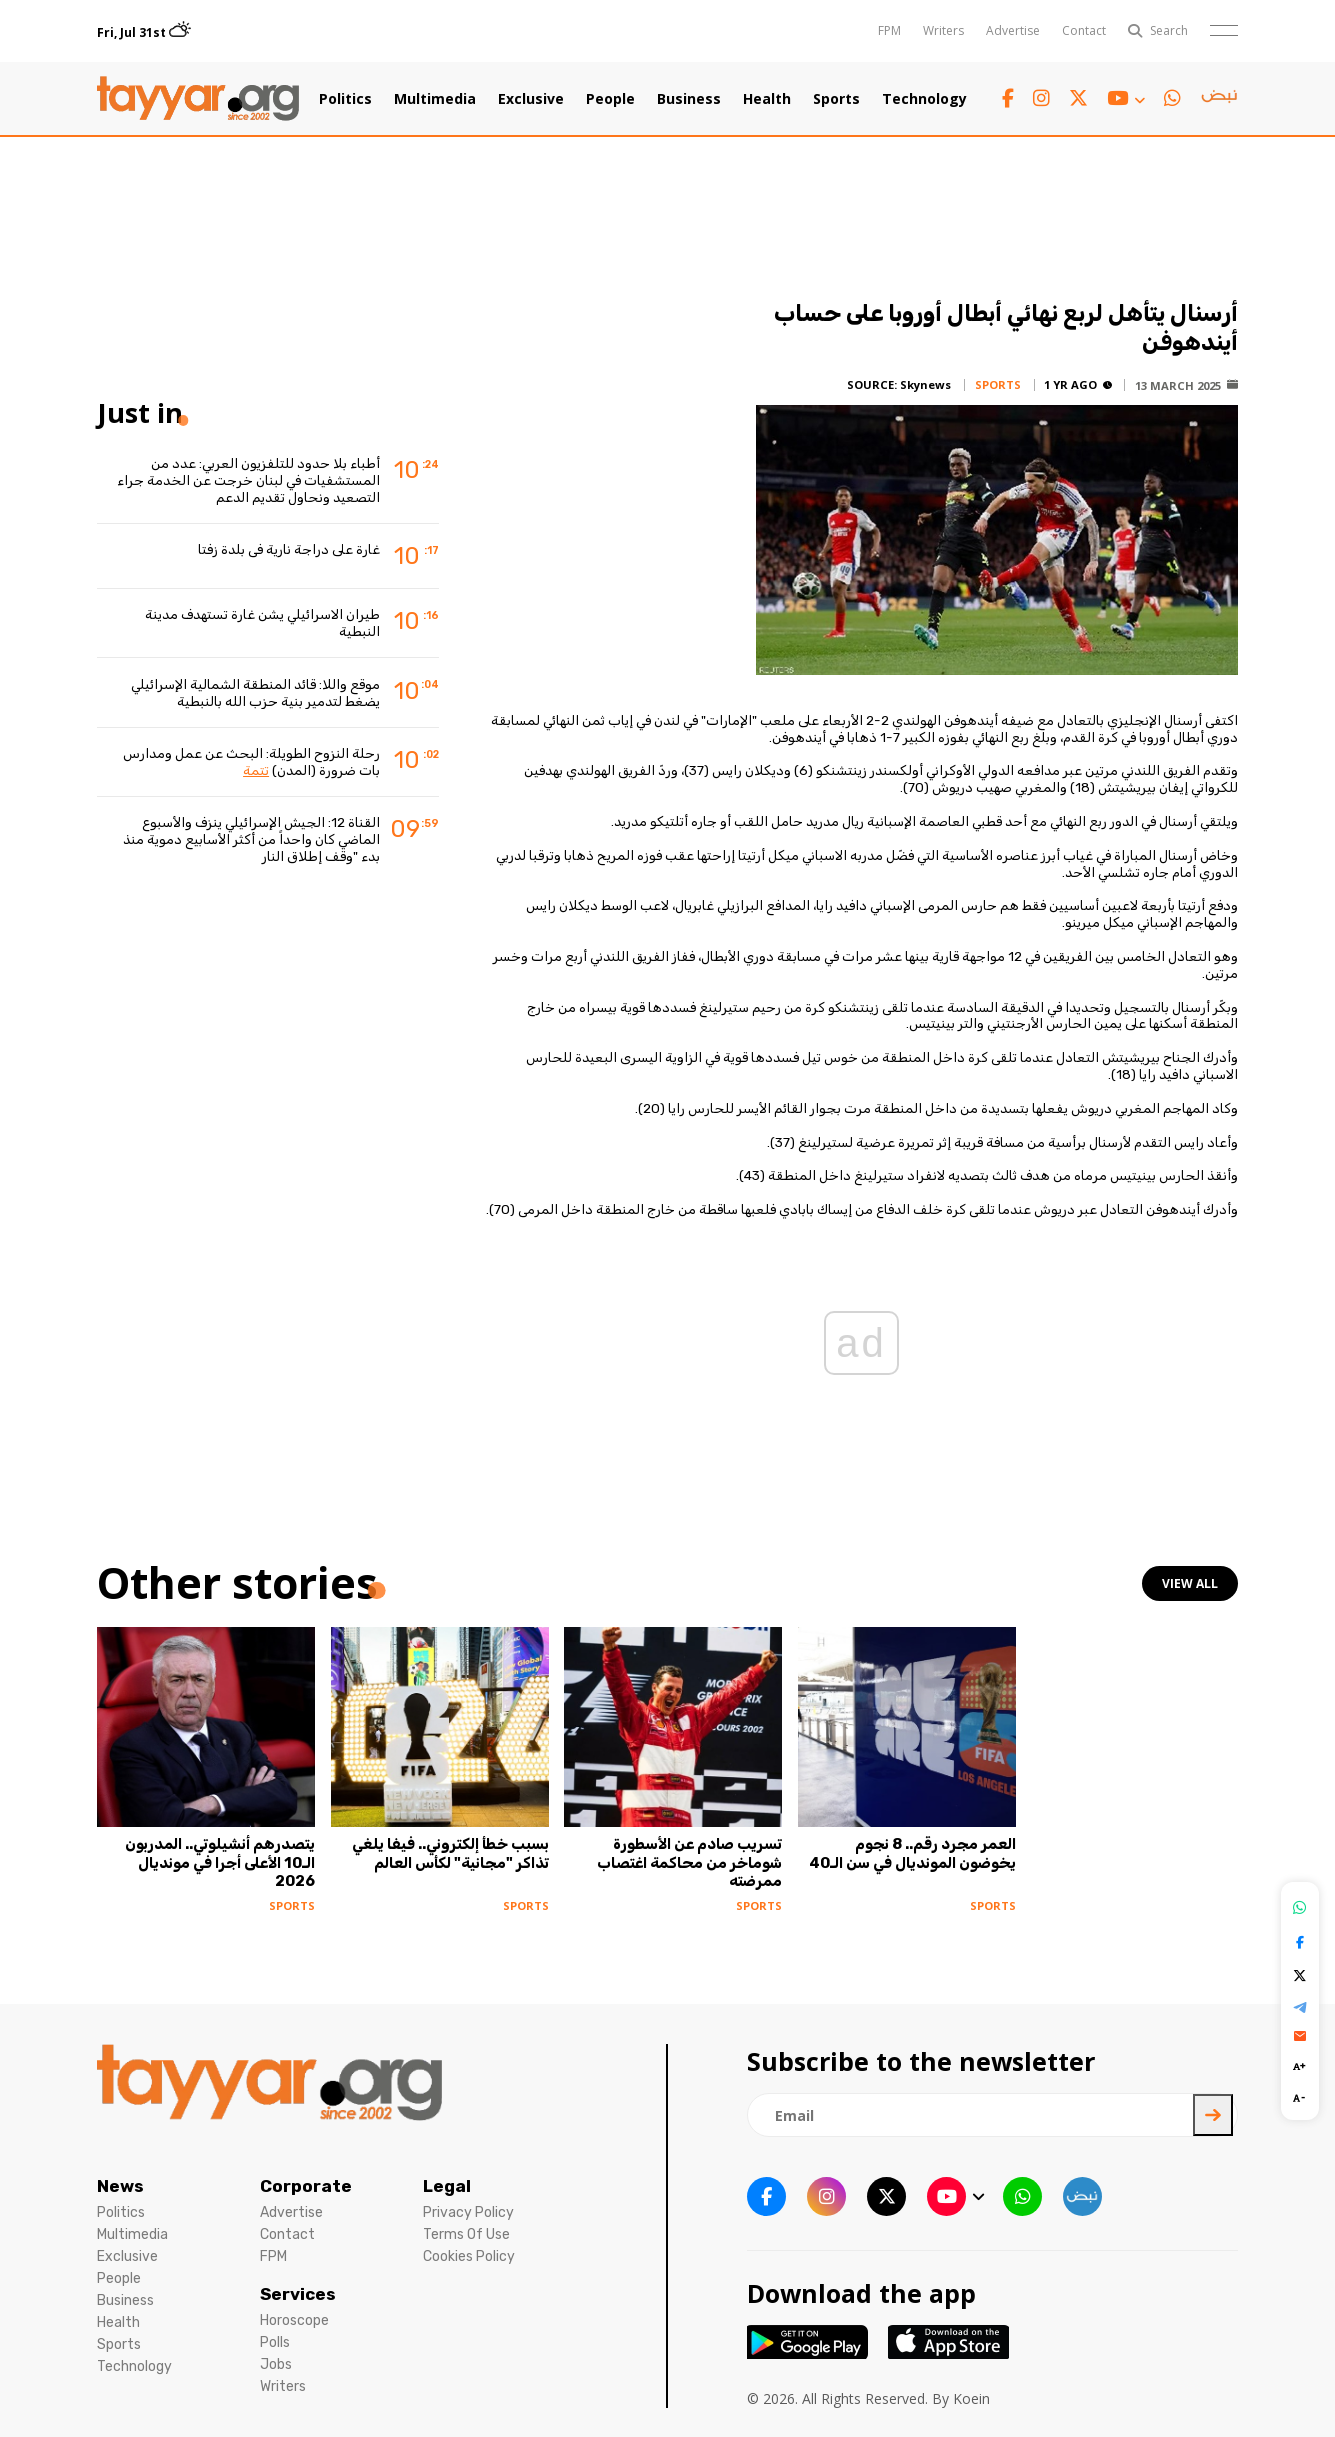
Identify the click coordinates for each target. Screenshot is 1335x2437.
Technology (924, 99)
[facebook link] (1008, 98)
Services (298, 2294)
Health (767, 99)
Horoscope (294, 2320)
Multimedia (435, 99)
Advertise (1013, 30)
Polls (275, 2342)
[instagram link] (1041, 98)
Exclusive (531, 99)
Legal (447, 2186)
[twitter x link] (1078, 98)
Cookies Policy (469, 2256)
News (120, 2186)
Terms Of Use (466, 2234)
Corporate (306, 2186)
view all (1190, 1583)
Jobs (276, 2364)
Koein (971, 2398)
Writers (943, 30)
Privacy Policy (468, 2212)
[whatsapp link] (1172, 98)
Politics (345, 99)
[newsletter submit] (1213, 2115)
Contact (1084, 30)
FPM (889, 30)
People (610, 99)
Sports (836, 99)
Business (689, 99)
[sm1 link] (1219, 99)
